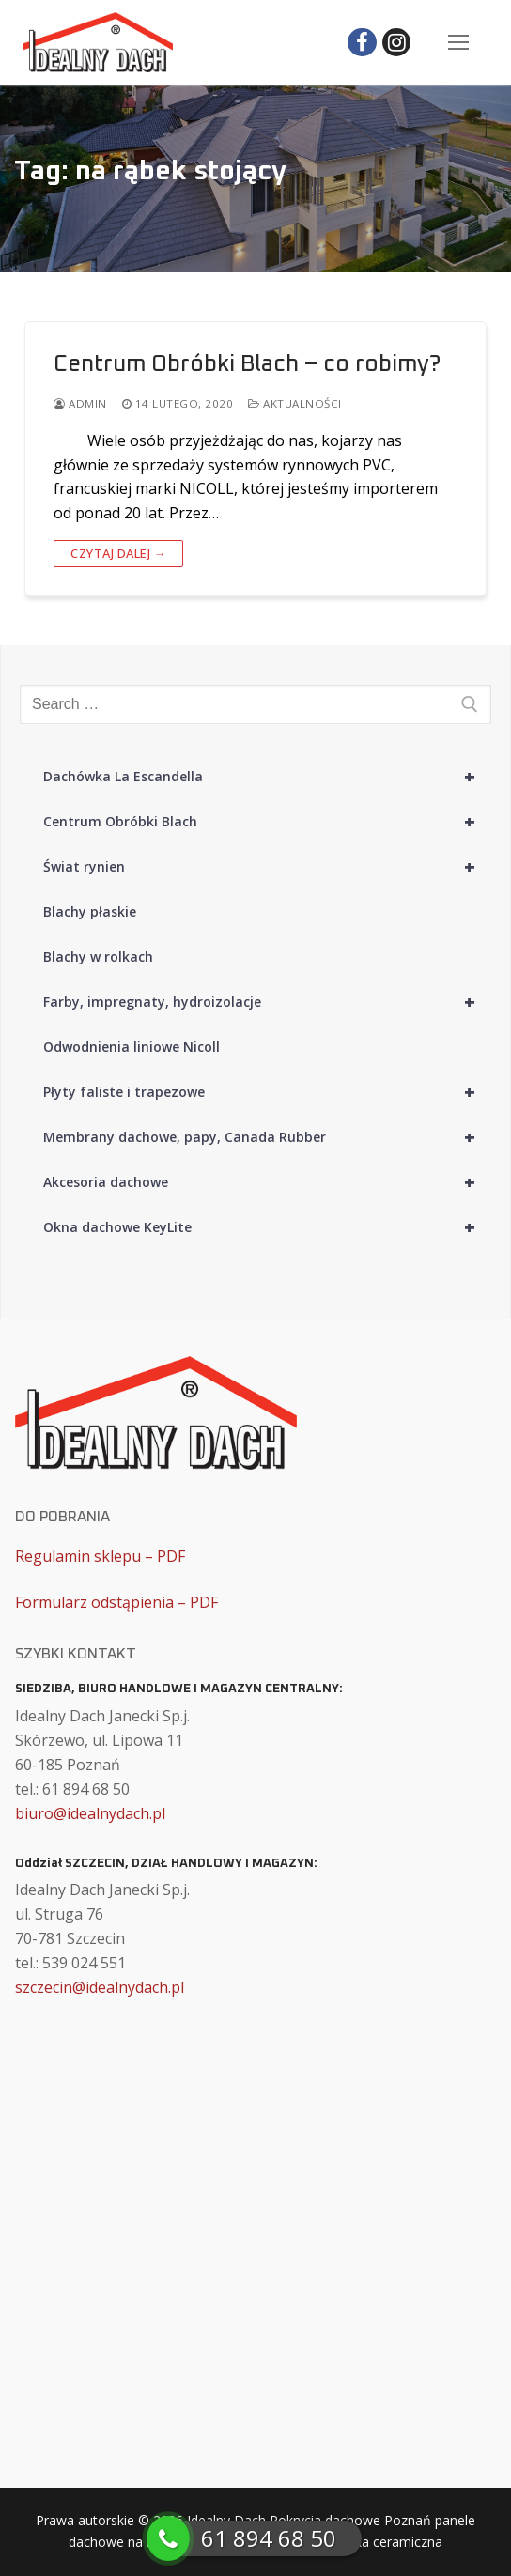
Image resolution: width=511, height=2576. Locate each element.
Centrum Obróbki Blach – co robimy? (247, 364)
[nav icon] (458, 42)
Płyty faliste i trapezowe (267, 1092)
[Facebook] (362, 42)
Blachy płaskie (89, 911)
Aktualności (295, 403)
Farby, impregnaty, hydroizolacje (267, 1002)
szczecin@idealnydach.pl (99, 1987)
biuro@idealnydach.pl (90, 1813)
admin (80, 403)
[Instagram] (396, 42)
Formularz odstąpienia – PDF (116, 1602)
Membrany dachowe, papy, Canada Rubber (267, 1137)
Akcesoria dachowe (267, 1182)
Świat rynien (267, 866)
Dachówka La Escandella (267, 776)
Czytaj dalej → (118, 553)
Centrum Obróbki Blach (267, 821)
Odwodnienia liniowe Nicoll (131, 1047)
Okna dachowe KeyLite (267, 1227)
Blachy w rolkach (98, 956)
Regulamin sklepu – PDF (100, 1556)
